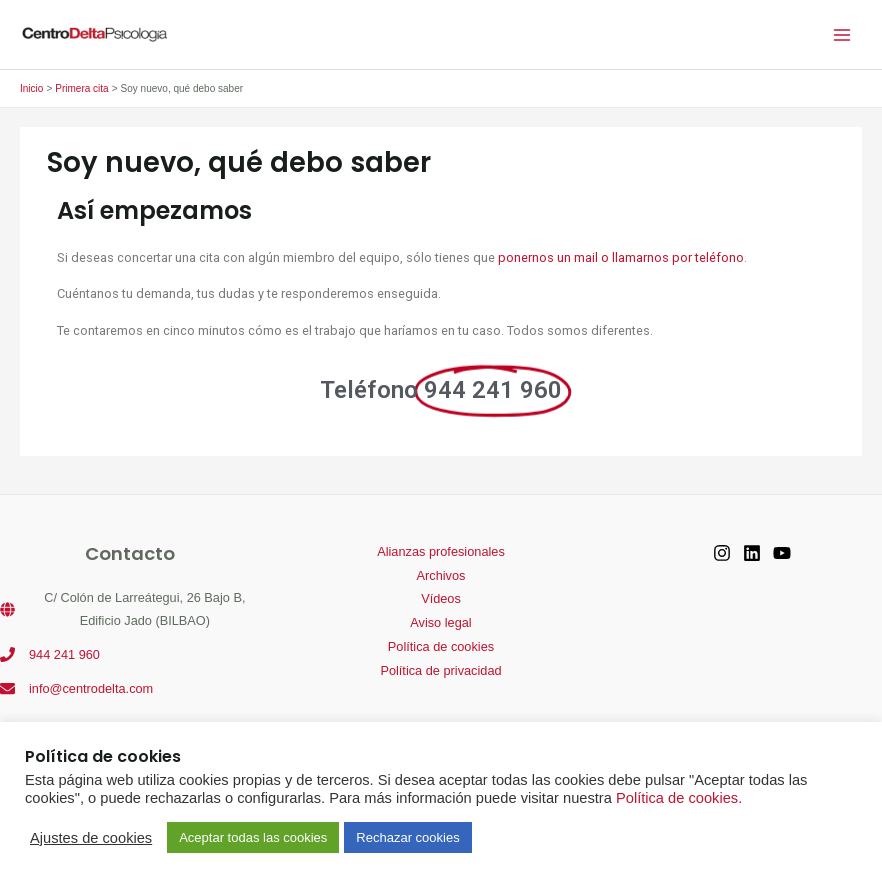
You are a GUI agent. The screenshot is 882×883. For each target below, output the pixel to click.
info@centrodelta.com (91, 688)
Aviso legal (440, 622)
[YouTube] (782, 553)
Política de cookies (441, 646)
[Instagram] (722, 553)
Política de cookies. (679, 798)
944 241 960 (64, 654)
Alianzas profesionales (441, 551)
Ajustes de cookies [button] (91, 838)
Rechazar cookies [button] (407, 837)
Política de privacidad (440, 670)
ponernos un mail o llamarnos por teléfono (621, 257)
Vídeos (441, 598)
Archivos (441, 575)
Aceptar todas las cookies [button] (253, 837)
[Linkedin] (752, 553)
